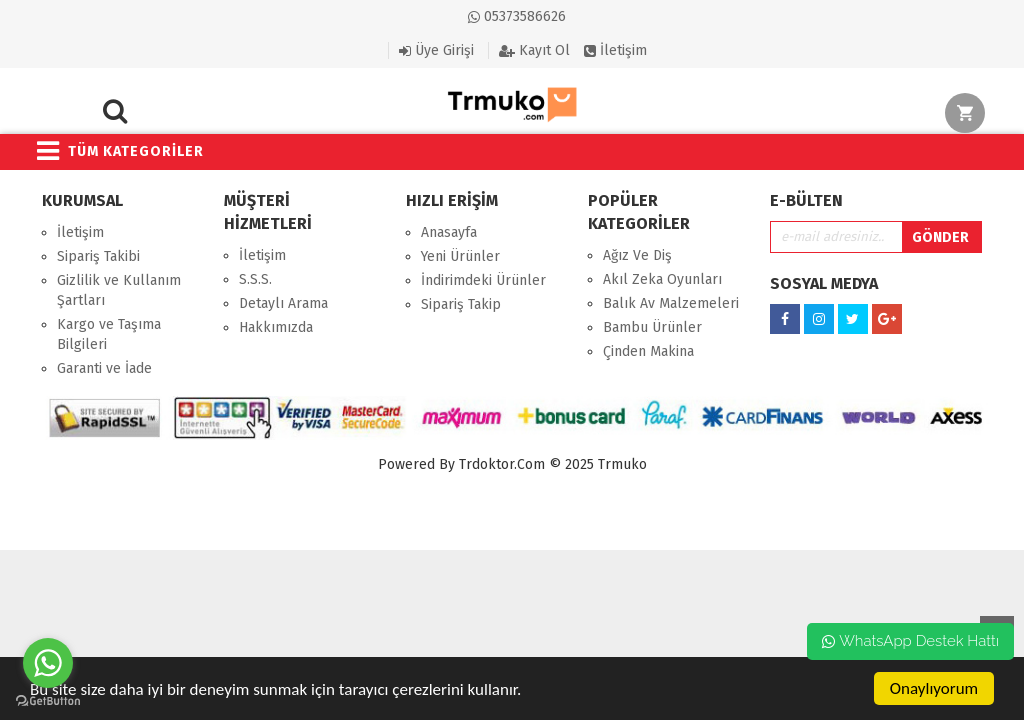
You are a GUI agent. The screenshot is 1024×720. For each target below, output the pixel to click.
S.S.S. (255, 279)
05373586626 (517, 16)
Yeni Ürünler (460, 256)
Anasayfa (449, 232)
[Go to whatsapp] (48, 663)
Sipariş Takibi (98, 256)
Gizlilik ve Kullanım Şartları (119, 290)
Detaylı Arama (283, 303)
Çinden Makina (648, 351)
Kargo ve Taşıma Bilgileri (109, 334)
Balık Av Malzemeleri (671, 303)
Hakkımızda (276, 327)
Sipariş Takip (461, 304)
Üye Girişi (436, 50)
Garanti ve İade (104, 368)
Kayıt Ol (534, 50)
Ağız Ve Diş (637, 255)
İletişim (615, 50)
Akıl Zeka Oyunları (662, 279)
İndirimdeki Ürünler (483, 280)
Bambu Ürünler (652, 327)
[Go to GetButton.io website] (48, 700)
